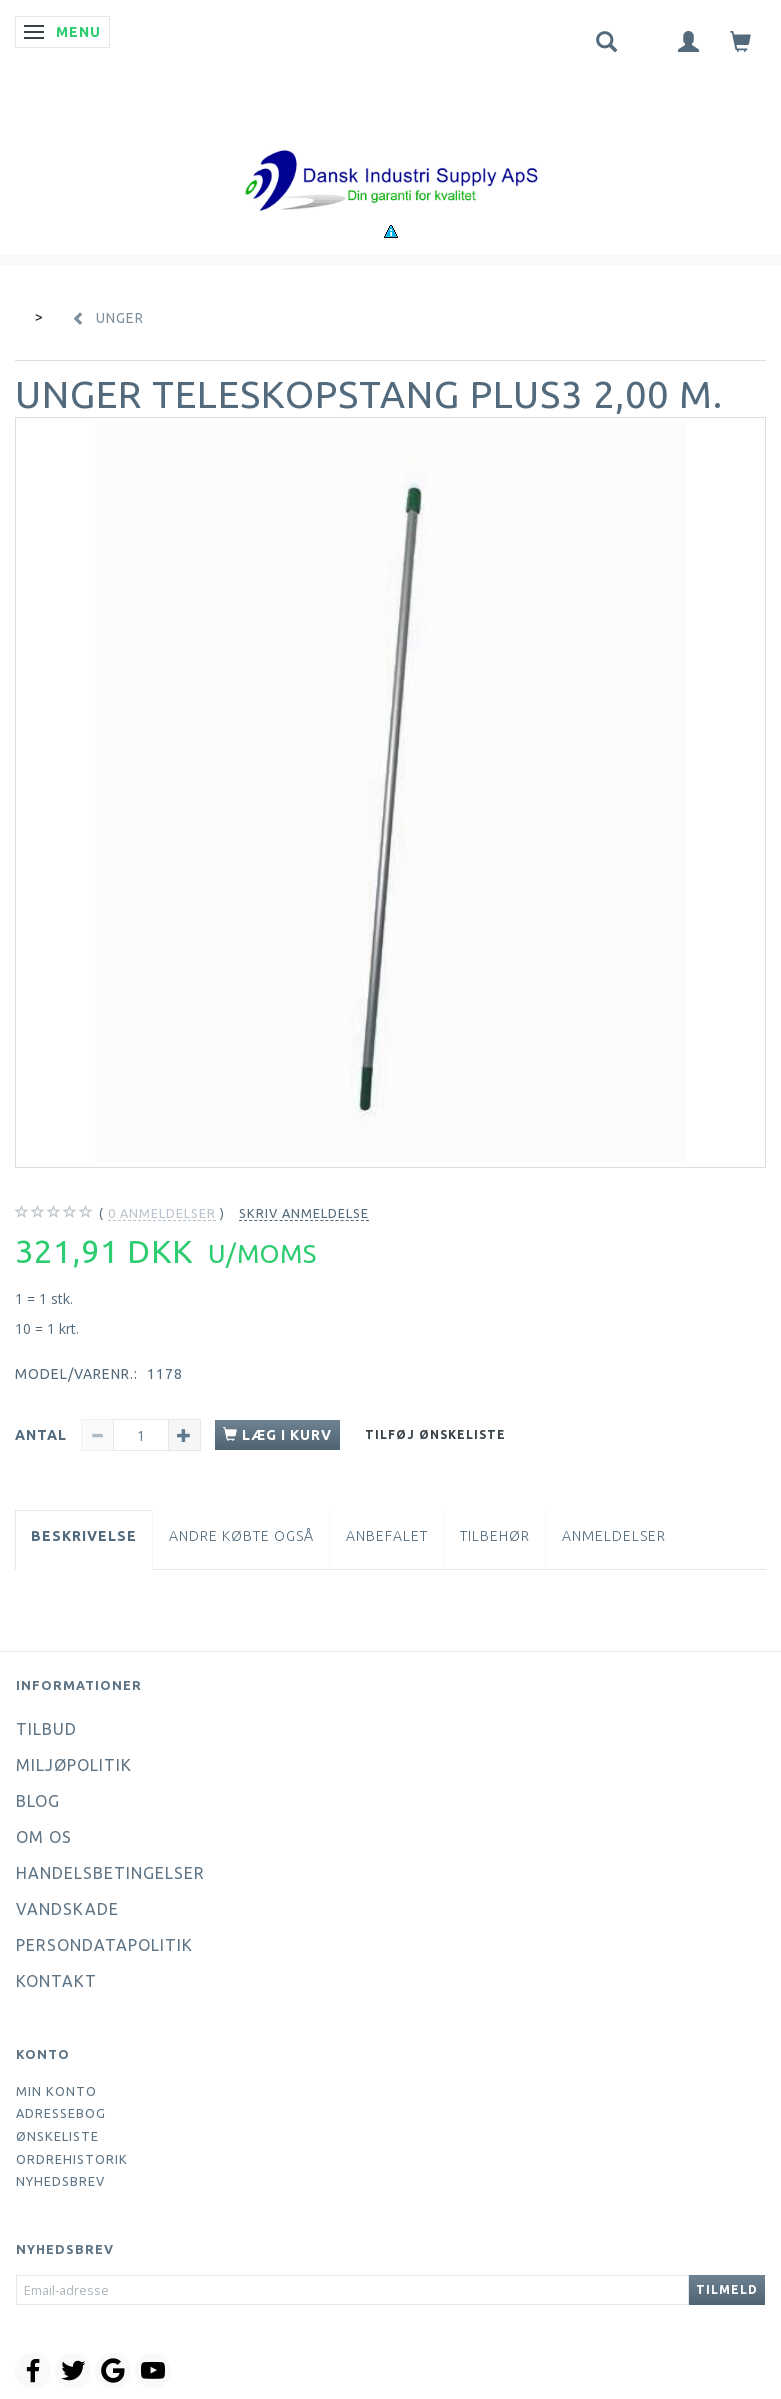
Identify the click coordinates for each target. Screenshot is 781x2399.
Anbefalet (387, 1536)
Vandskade (67, 1909)
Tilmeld (727, 2289)
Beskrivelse (84, 1536)
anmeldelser (162, 1213)
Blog (38, 1801)
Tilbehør (495, 1536)
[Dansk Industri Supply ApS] (391, 150)
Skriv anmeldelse (304, 1213)
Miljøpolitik (74, 1765)
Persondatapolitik (104, 1945)
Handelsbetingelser (110, 1873)
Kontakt (56, 1981)
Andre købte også (241, 1536)
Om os (44, 1837)
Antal (43, 1435)
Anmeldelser (614, 1536)
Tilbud (46, 1729)
